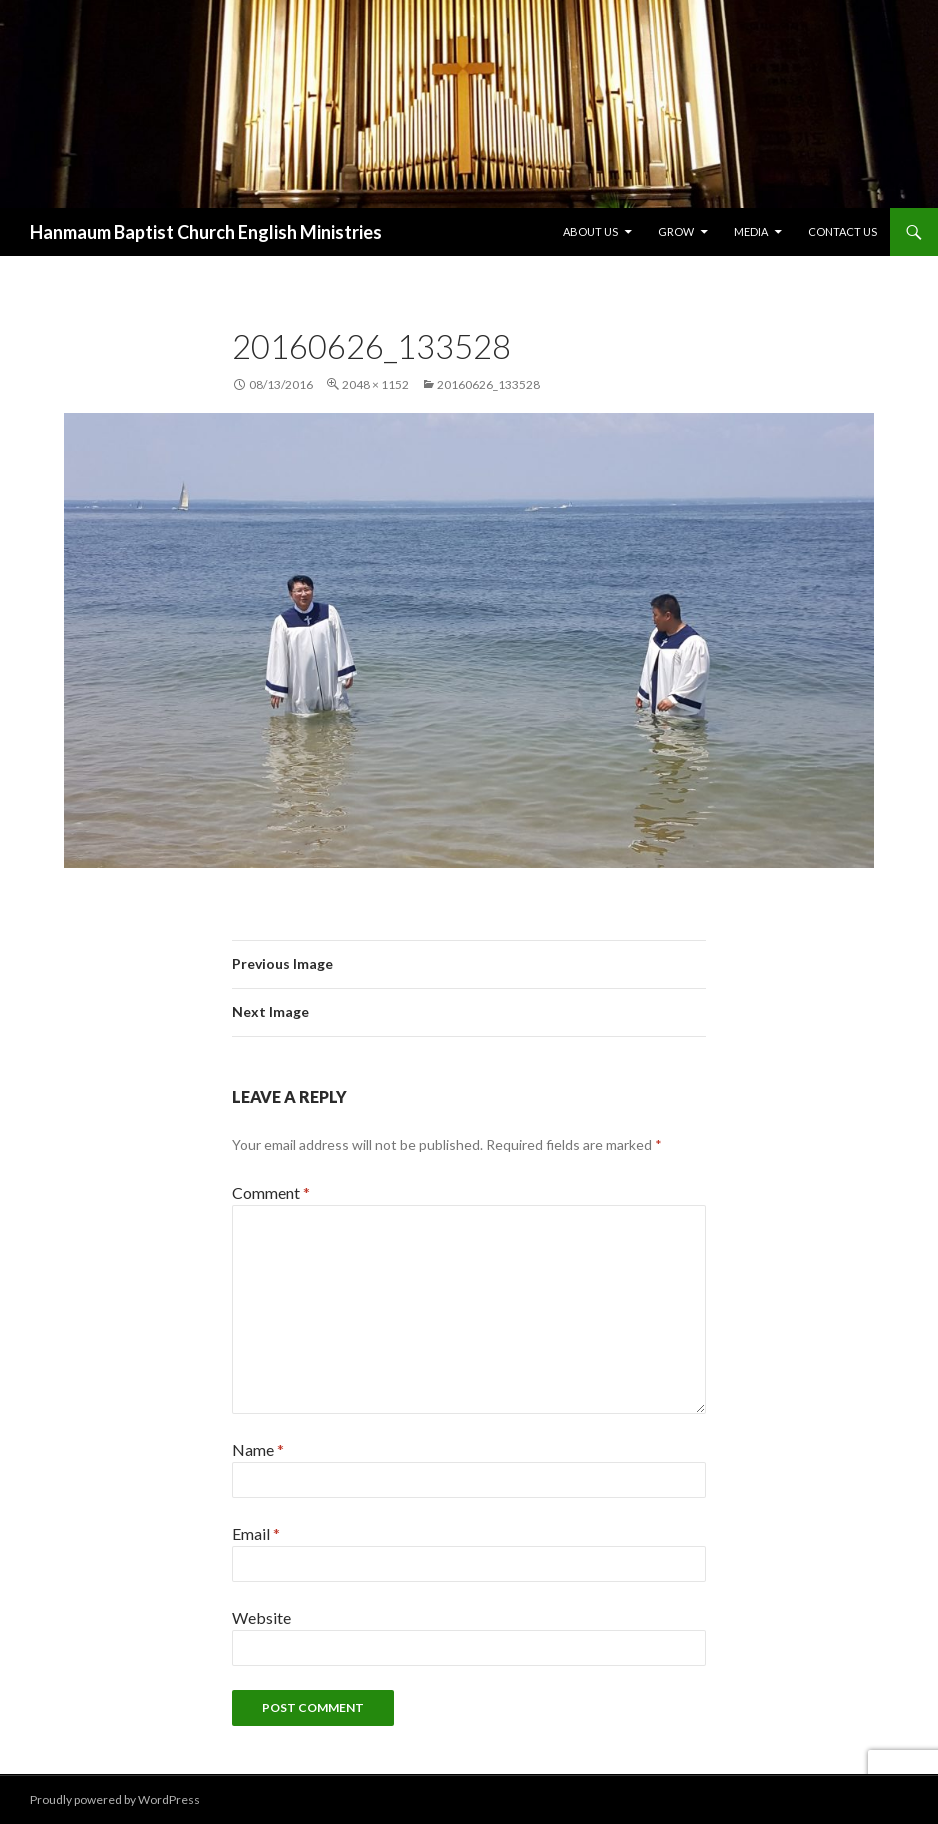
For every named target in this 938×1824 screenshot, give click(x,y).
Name (258, 1449)
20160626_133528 (488, 384)
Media (751, 231)
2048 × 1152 (375, 384)
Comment (271, 1192)
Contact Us (842, 231)
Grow (676, 231)
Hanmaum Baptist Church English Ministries (206, 232)
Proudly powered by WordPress (115, 1799)
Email (256, 1533)
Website (261, 1617)
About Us (590, 231)
